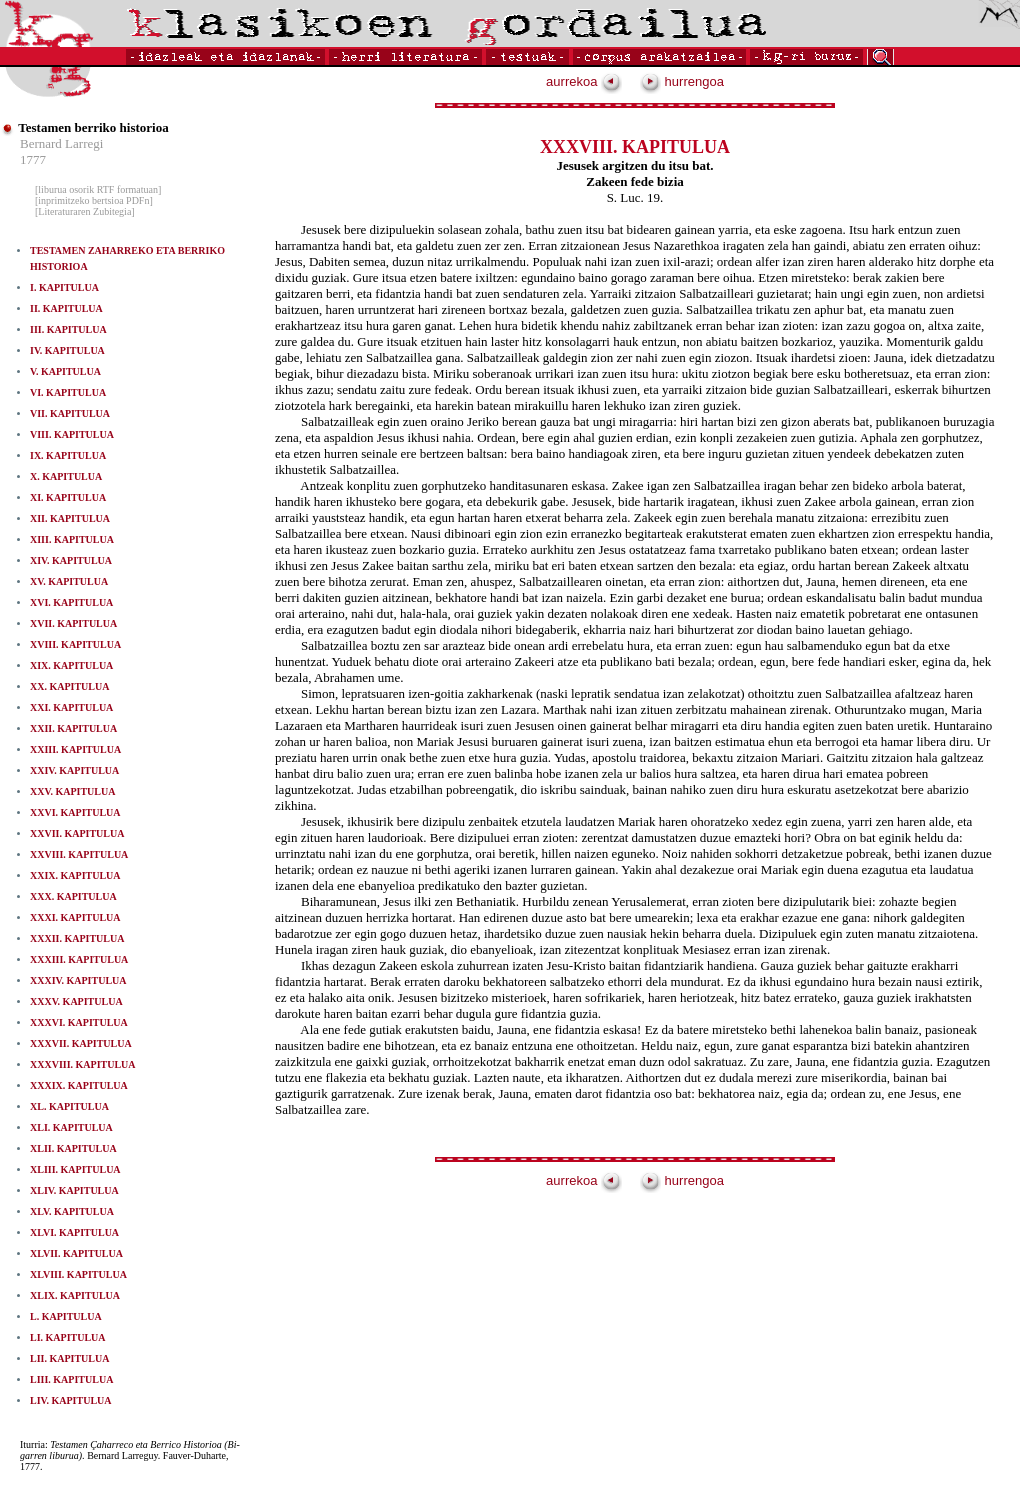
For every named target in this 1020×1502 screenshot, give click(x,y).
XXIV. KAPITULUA (74, 770)
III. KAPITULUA (68, 329)
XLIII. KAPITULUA (75, 1169)
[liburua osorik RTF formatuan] (98, 189)
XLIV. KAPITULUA (74, 1190)
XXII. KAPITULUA (73, 728)
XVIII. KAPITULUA (75, 644)
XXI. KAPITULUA (71, 707)
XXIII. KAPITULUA (75, 749)
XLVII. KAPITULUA (76, 1253)
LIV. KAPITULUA (71, 1400)
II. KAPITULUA (66, 308)
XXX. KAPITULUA (73, 896)
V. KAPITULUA (65, 371)
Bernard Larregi (61, 143)
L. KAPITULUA (66, 1316)
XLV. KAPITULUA (72, 1211)
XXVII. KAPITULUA (77, 833)
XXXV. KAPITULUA (76, 1001)
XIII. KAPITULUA (72, 539)
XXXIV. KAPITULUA (78, 980)
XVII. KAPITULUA (73, 623)
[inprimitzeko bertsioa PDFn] (94, 200)
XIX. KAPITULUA (71, 665)
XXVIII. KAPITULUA (79, 854)
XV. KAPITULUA (69, 581)
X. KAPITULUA (66, 476)
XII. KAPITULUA (70, 518)
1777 (33, 159)
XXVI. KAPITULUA (75, 812)
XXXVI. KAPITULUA (79, 1022)
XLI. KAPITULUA (71, 1127)
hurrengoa (682, 81)
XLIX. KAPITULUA (75, 1295)
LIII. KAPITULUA (71, 1379)
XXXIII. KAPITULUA (79, 959)
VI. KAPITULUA (68, 392)
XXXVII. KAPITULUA (81, 1043)
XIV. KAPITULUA (71, 560)
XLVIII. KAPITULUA (78, 1274)
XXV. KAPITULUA (72, 791)
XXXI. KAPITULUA (75, 917)
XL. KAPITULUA (69, 1106)
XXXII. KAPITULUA (77, 938)
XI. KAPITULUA (68, 497)
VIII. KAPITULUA (72, 434)
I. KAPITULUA (64, 287)
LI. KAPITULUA (68, 1337)
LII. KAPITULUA (69, 1358)
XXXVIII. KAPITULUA (83, 1064)
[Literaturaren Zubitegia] (85, 211)
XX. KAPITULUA (69, 686)
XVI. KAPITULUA (71, 602)
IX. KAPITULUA (68, 455)
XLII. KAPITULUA (73, 1148)
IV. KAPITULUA (67, 350)
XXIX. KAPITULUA (75, 875)
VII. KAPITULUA (70, 413)
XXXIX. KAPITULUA (79, 1085)
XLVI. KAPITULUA (74, 1232)
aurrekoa (584, 81)
